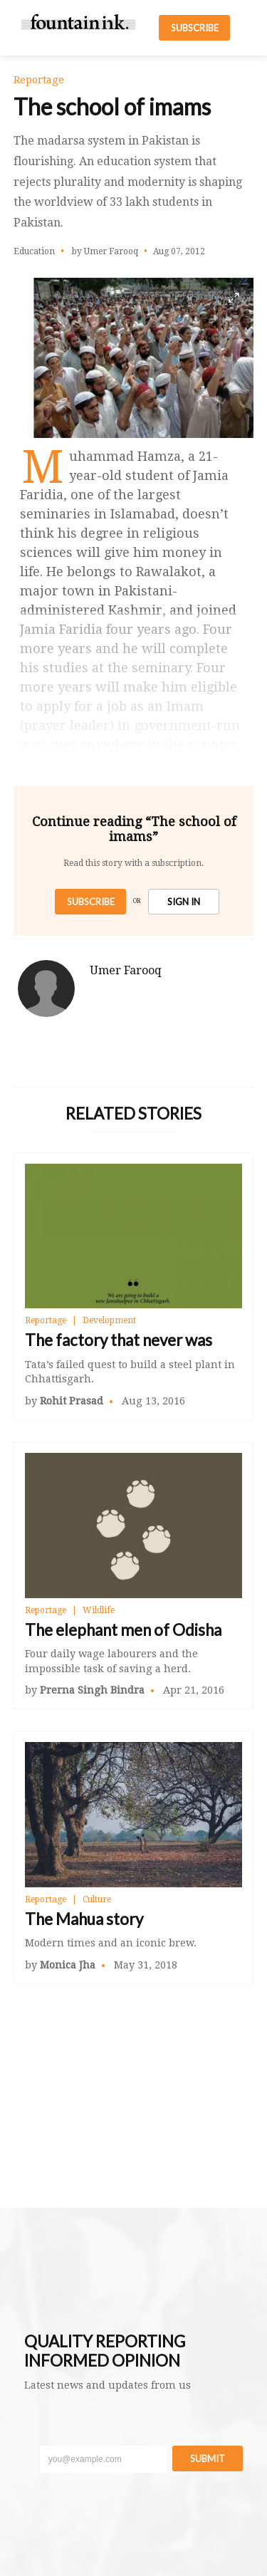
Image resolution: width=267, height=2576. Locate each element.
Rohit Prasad (71, 1401)
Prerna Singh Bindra (92, 1690)
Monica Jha (67, 1965)
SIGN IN (183, 901)
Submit (207, 2458)
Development (109, 1320)
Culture (97, 1899)
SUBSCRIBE (195, 27)
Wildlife (99, 1610)
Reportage (45, 1320)
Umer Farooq (126, 970)
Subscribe (91, 901)
